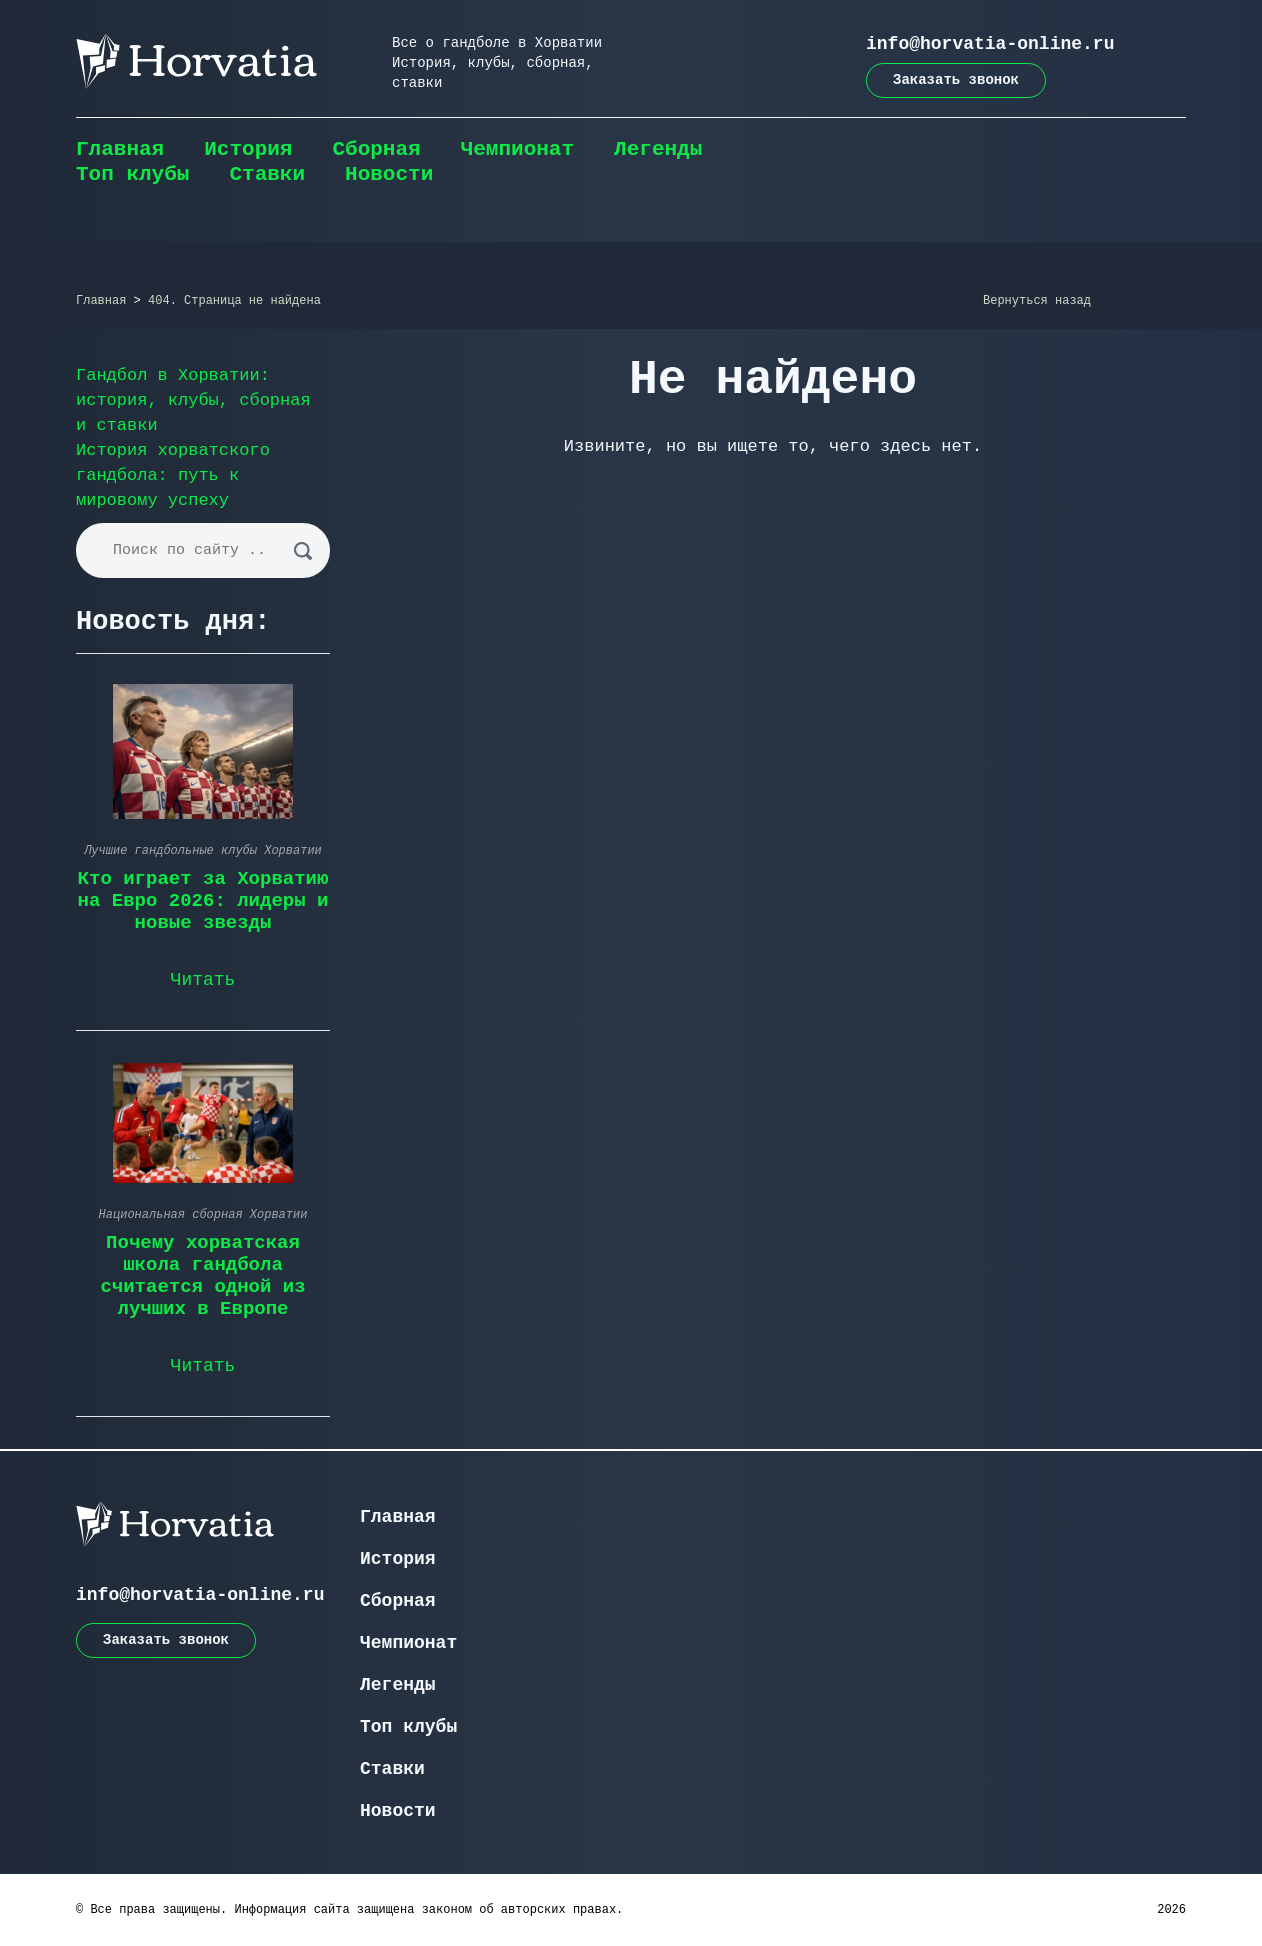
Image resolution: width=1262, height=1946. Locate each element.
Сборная (376, 149)
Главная (120, 149)
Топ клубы (132, 174)
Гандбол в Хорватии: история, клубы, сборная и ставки (193, 400)
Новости (389, 174)
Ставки (267, 174)
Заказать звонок (956, 80)
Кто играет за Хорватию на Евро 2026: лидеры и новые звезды (203, 901)
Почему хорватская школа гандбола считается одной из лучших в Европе (202, 1276)
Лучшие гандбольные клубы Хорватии (203, 851)
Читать (203, 980)
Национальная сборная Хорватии (203, 1215)
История (248, 149)
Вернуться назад (1037, 301)
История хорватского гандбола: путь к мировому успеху (173, 475)
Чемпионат (517, 149)
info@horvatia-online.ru (990, 44)
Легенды (658, 149)
